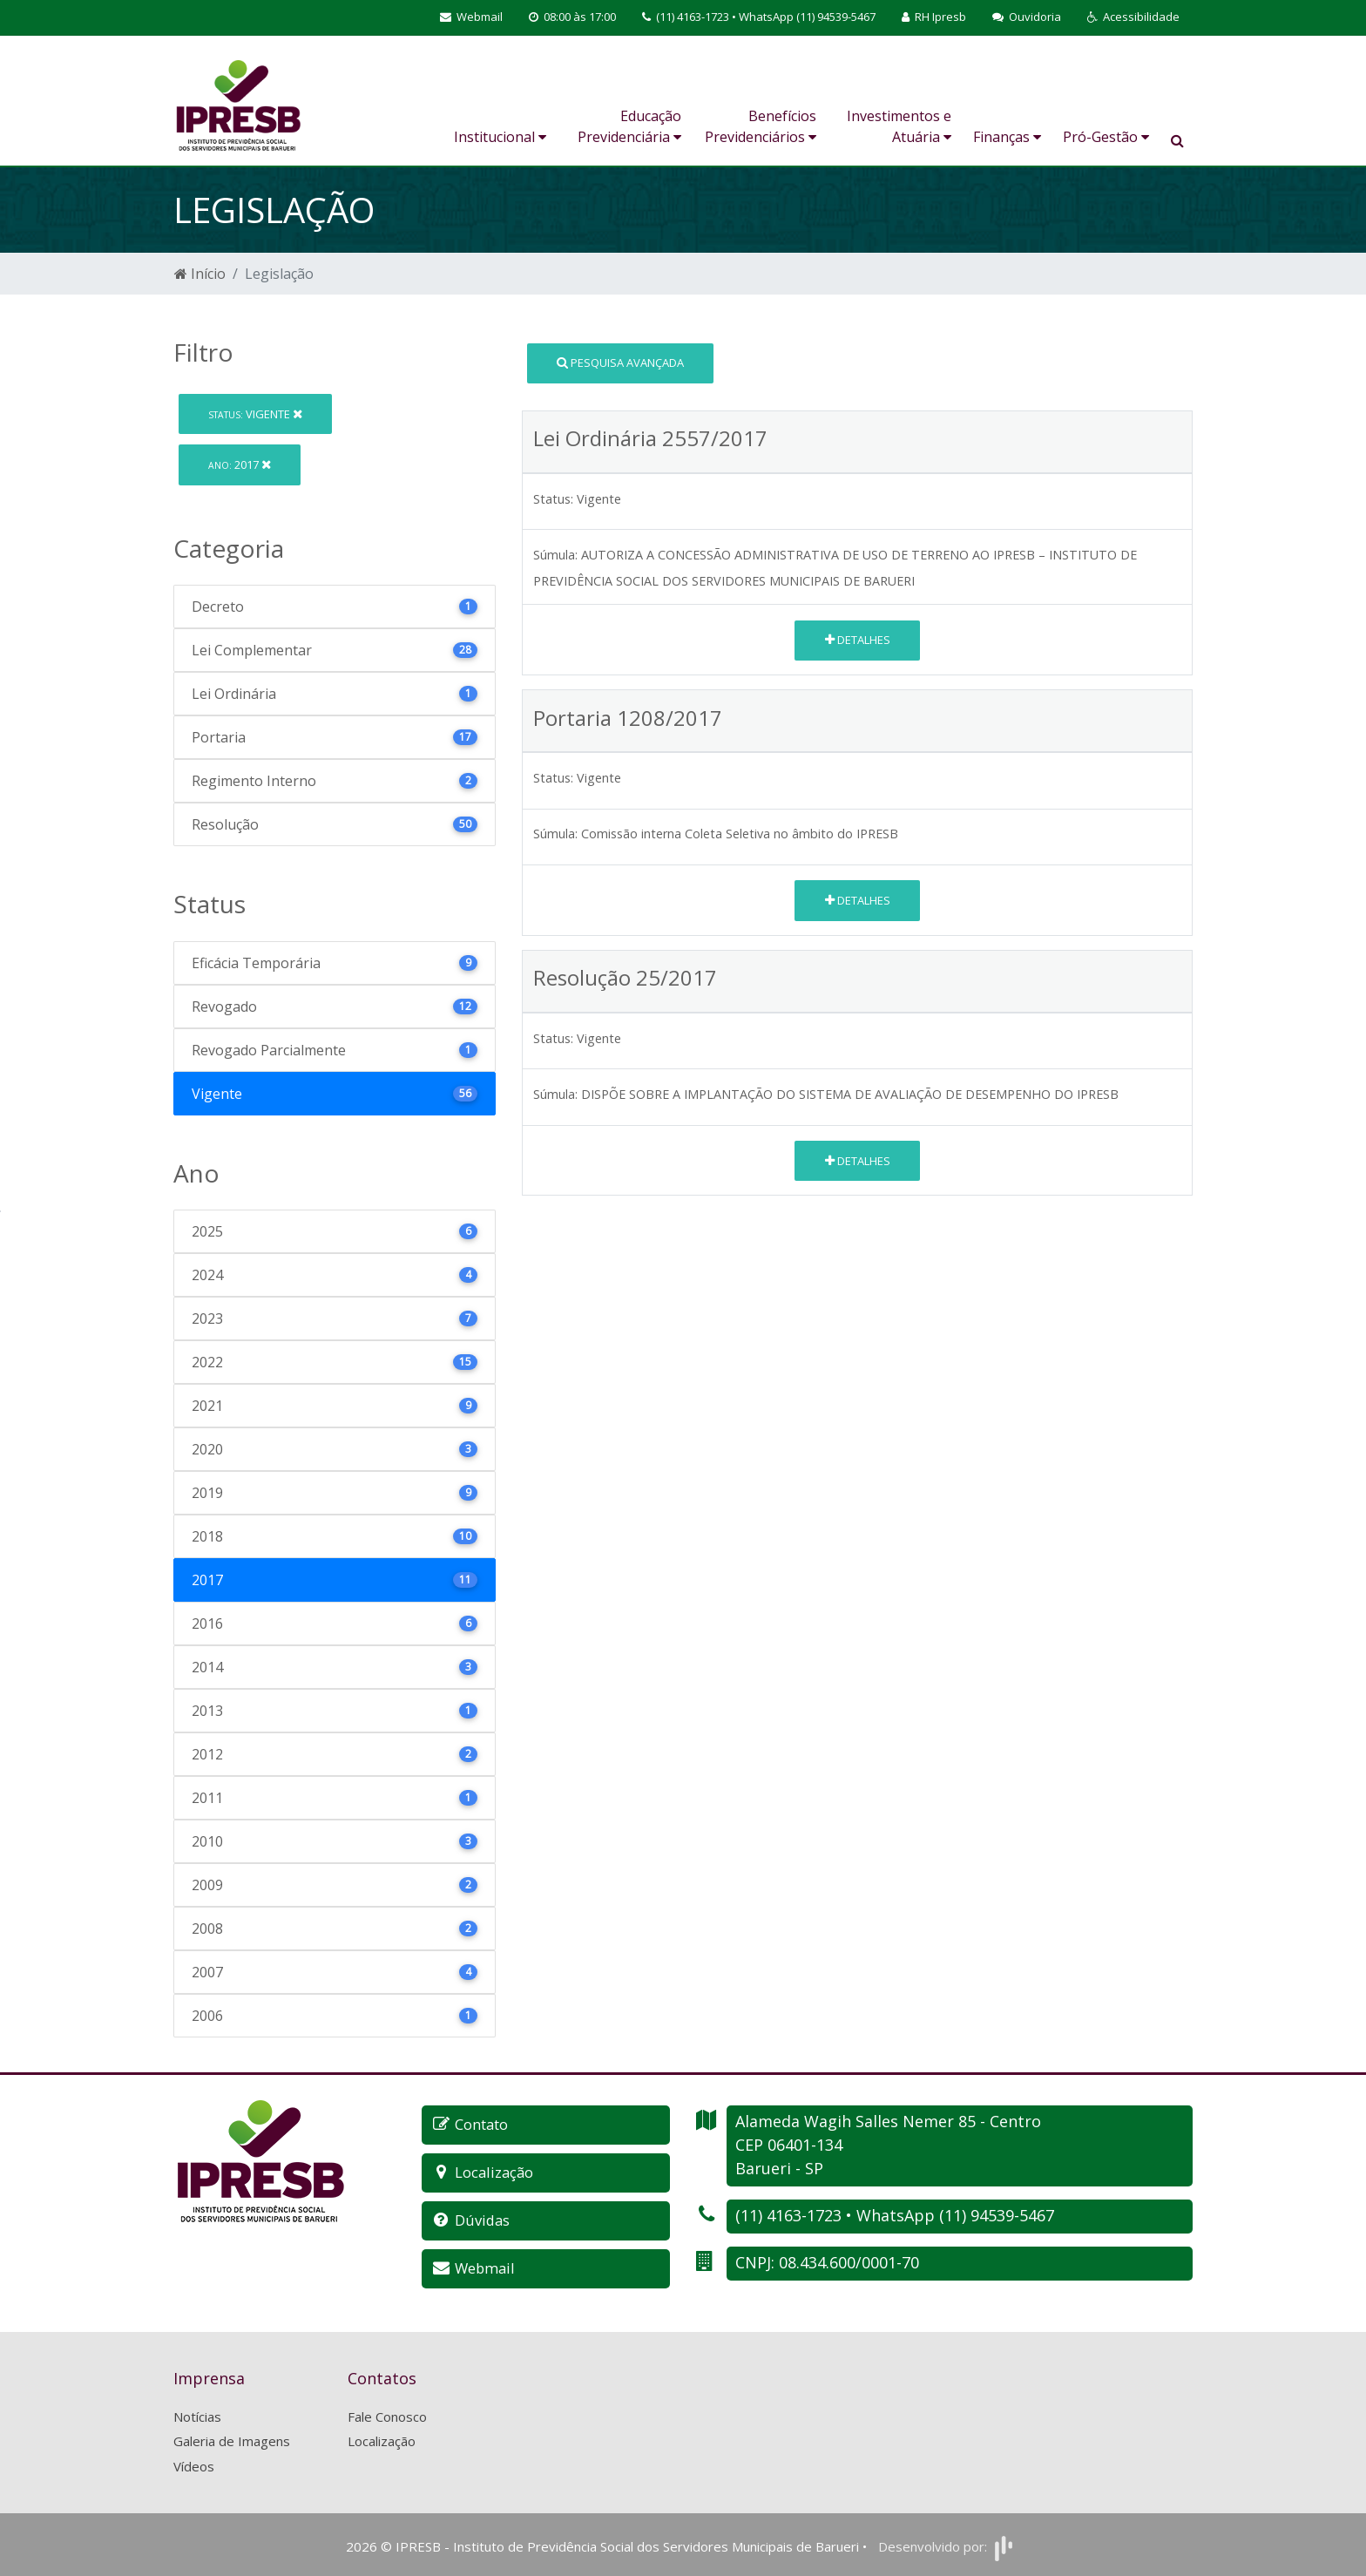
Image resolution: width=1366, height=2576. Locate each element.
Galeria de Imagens (231, 2438)
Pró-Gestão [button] (1106, 136)
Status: (553, 499)
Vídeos (193, 2462)
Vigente (255, 414)
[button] (1133, 17)
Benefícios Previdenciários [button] (760, 126)
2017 (239, 464)
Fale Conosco (387, 2413)
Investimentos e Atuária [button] (899, 126)
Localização (382, 2438)
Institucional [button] (500, 136)
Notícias (197, 2413)
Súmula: (555, 554)
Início (200, 273)
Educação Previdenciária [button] (629, 126)
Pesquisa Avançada (620, 362)
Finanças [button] (1007, 136)
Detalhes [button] (857, 639)
